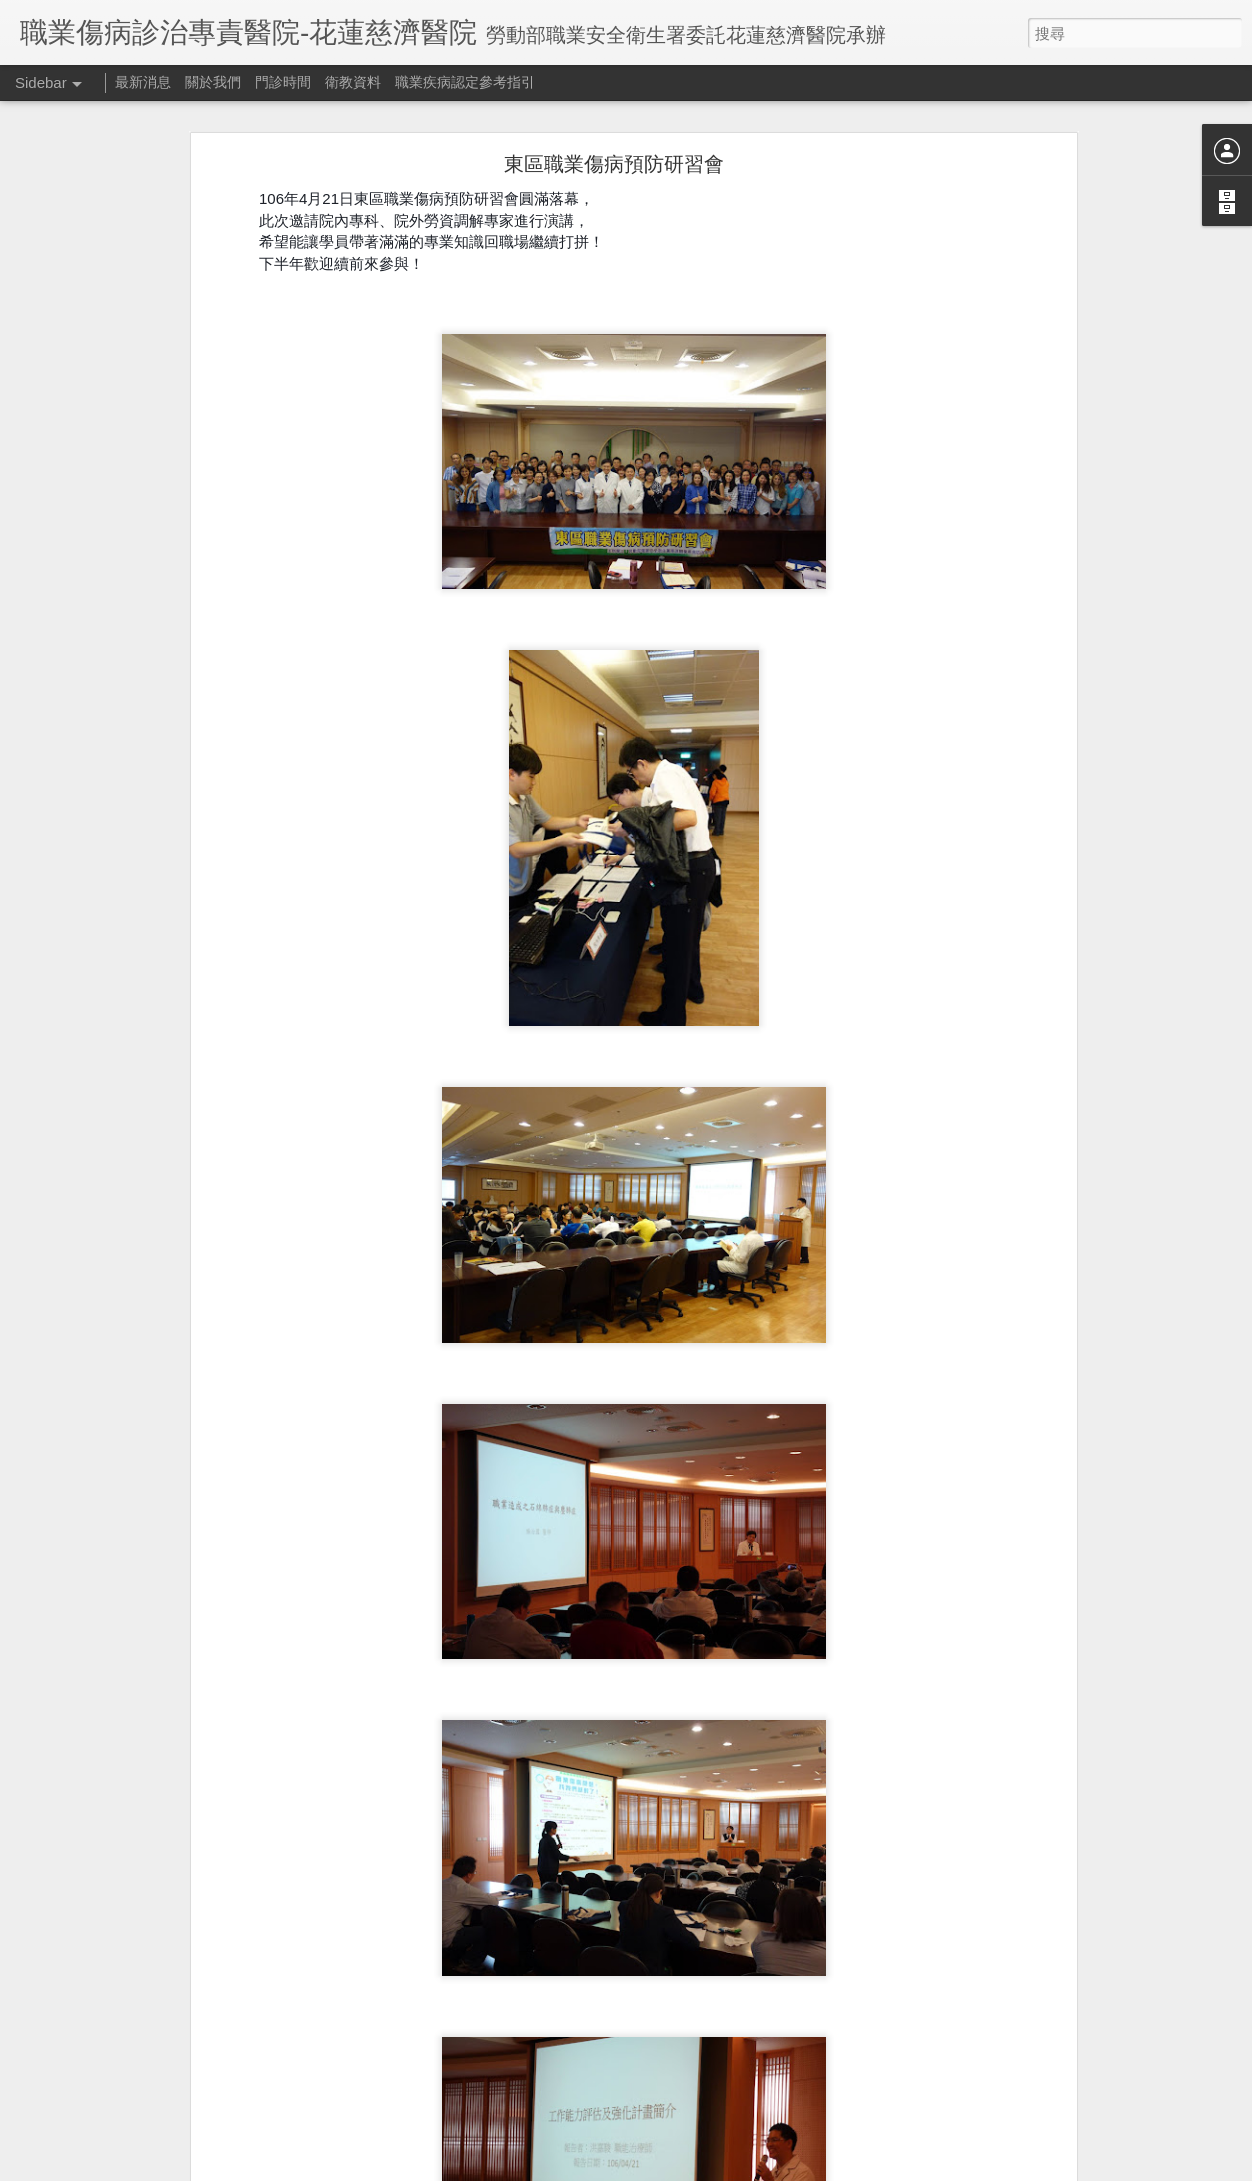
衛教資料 (353, 82)
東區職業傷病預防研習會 (614, 164)
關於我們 (213, 82)
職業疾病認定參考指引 (465, 82)
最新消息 (143, 82)
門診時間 (283, 82)
